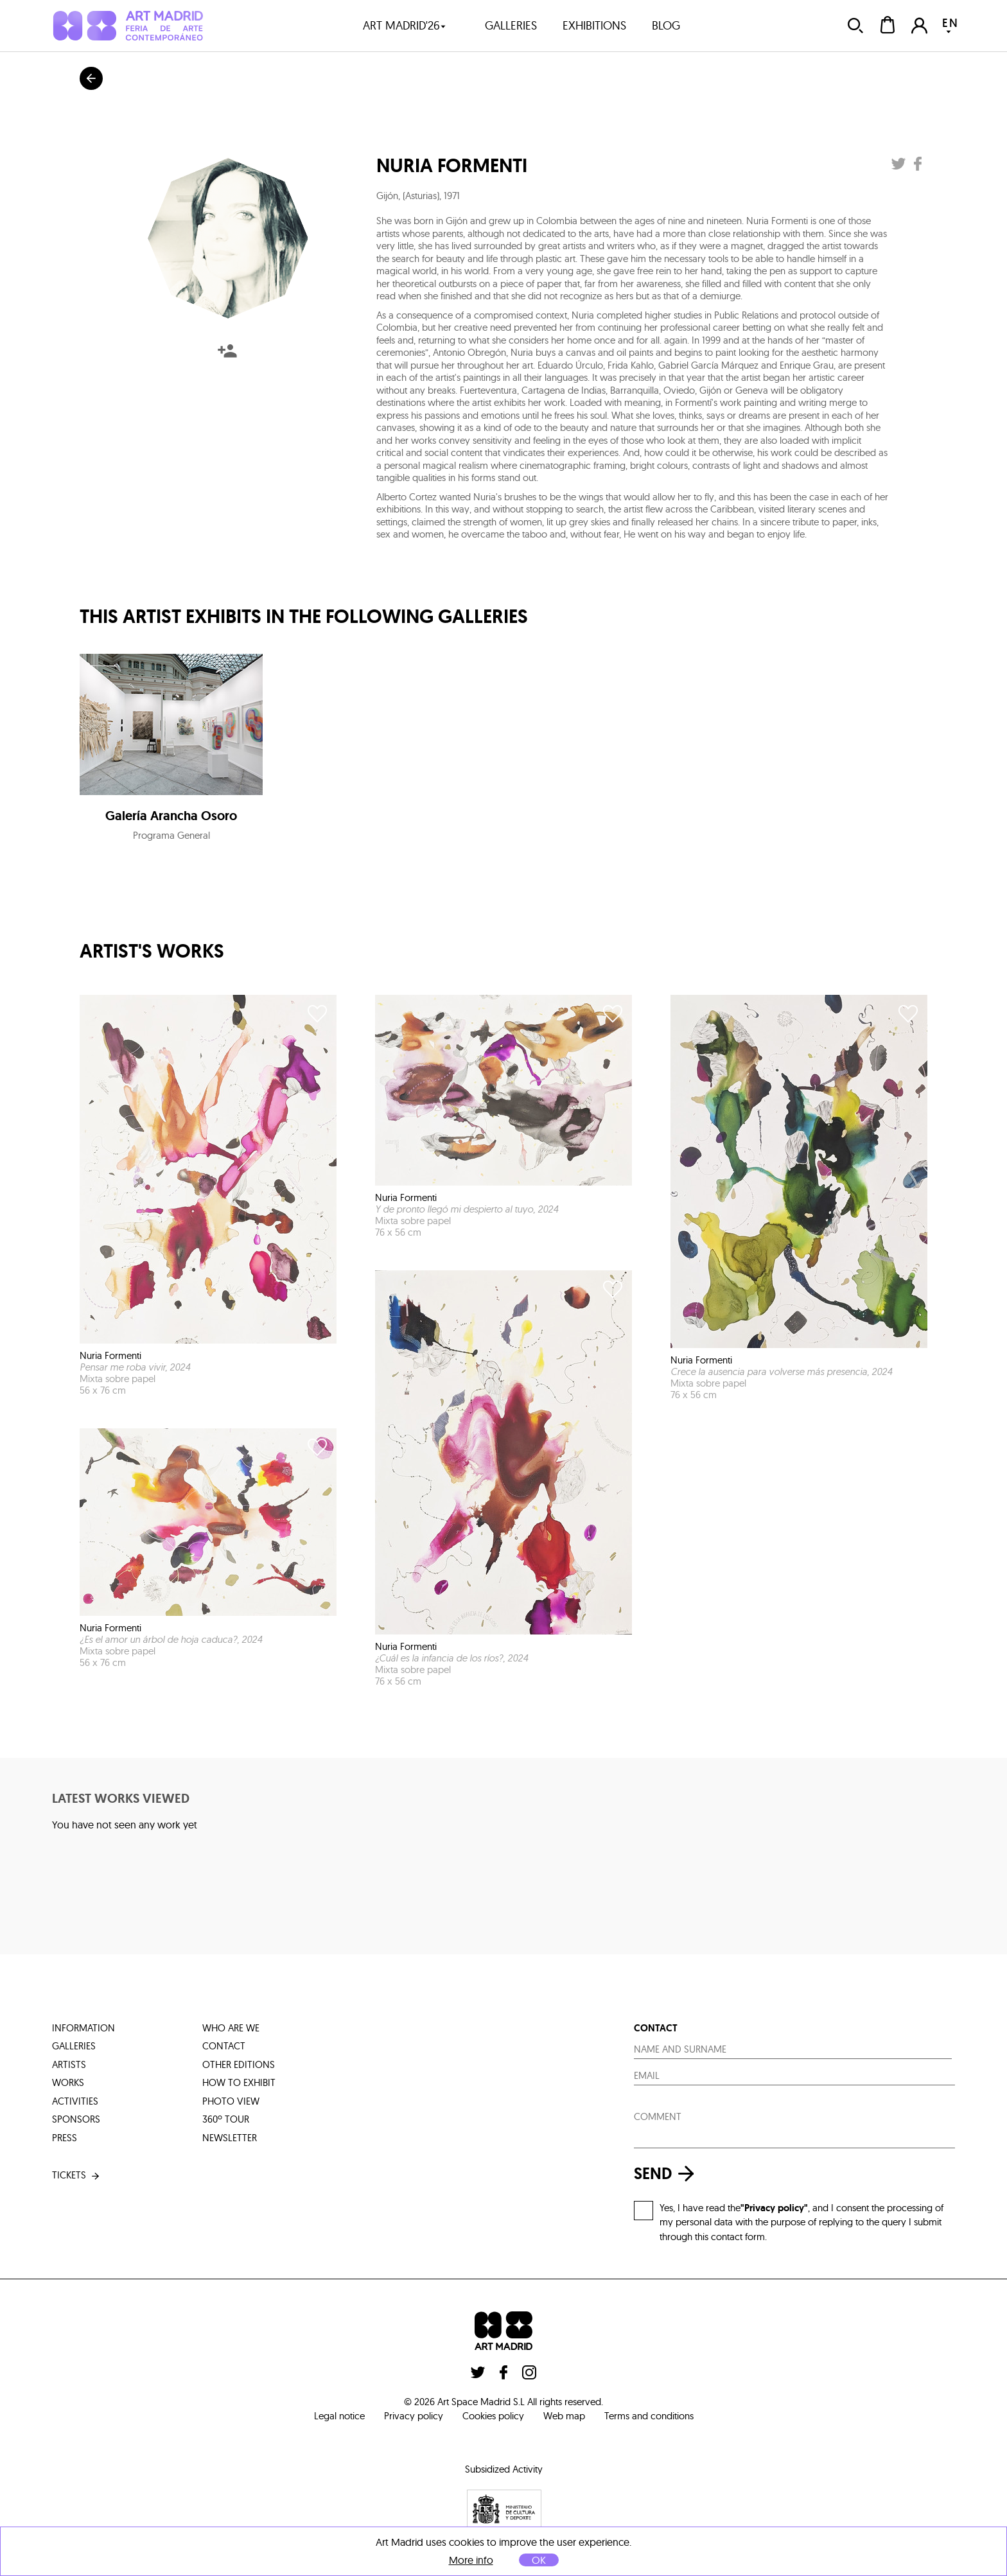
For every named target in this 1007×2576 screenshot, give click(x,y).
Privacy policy (413, 2416)
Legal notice (339, 2416)
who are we (230, 2028)
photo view (230, 2101)
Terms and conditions (649, 2416)
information (83, 2028)
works (68, 2082)
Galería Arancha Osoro (171, 815)
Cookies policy (493, 2416)
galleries (511, 25)
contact (223, 2046)
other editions (238, 2064)
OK (539, 2560)
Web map (564, 2416)
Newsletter (229, 2138)
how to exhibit (239, 2082)
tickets (76, 2175)
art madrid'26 (404, 25)
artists (69, 2064)
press (64, 2138)
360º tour (225, 2119)
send (667, 2173)
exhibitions (594, 25)
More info (471, 2560)
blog (666, 25)
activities (75, 2101)
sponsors (76, 2119)
